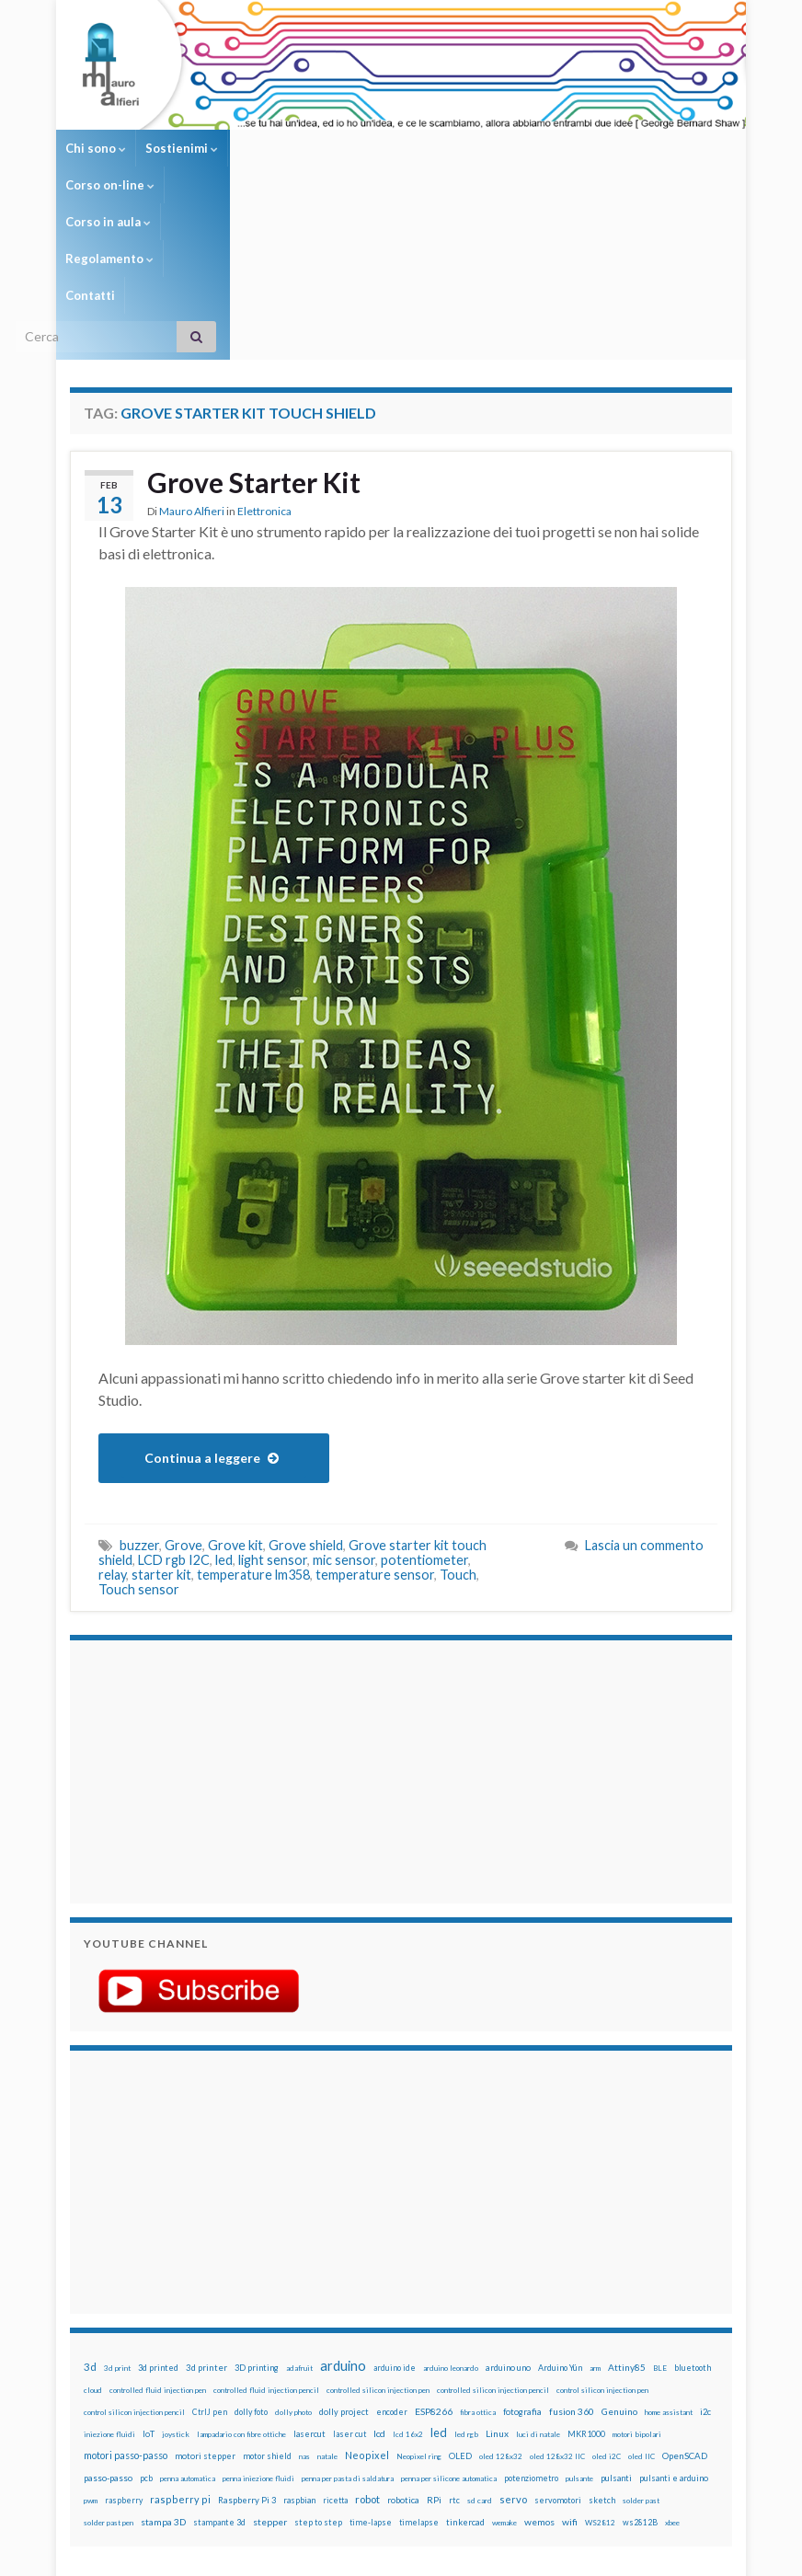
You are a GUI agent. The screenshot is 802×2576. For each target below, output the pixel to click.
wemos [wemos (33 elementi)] (539, 2374)
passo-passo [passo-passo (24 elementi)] (108, 2330)
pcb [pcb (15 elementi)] (146, 2331)
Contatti (583, 148)
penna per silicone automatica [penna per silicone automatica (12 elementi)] (449, 2331)
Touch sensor (138, 1442)
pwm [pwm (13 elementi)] (90, 2353)
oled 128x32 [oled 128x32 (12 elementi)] (500, 2309)
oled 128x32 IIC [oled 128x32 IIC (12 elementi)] (557, 2309)
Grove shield (306, 1398)
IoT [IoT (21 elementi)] (149, 2287)
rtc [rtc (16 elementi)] (454, 2353)
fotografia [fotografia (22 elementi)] (522, 2265)
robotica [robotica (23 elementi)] (403, 2353)
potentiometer (424, 1412)
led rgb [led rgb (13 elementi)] (466, 2287)
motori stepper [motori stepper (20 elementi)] (205, 2309)
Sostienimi (181, 148)
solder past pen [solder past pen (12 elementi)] (108, 2375)
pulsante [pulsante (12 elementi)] (579, 2331)
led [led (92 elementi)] (438, 2286)
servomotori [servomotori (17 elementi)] (557, 2353)
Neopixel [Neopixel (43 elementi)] (367, 2308)
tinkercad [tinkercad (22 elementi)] (465, 2375)
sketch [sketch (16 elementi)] (602, 2353)
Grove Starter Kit (254, 334)
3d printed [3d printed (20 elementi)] (158, 2220)
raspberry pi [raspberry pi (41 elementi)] (180, 2352)
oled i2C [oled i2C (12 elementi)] (606, 2309)
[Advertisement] (199, 1622)
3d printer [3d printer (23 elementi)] (206, 2220)
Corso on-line (282, 148)
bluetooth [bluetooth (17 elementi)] (692, 2220)
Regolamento (495, 148)
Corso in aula (388, 148)
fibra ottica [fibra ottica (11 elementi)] (478, 2265)
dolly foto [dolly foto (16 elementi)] (251, 2265)
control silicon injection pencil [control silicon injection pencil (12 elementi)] (134, 2265)
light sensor (272, 1412)
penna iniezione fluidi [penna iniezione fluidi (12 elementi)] (258, 2331)
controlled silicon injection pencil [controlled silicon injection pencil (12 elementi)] (493, 2243)
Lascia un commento (644, 1398)
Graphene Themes (224, 2553)
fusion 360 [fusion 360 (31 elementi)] (571, 2264)
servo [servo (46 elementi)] (513, 2352)
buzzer (139, 1398)
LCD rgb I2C (174, 1412)
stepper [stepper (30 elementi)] (270, 2374)
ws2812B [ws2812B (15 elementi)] (640, 2375)
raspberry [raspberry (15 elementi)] (124, 2353)
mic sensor (344, 1412)
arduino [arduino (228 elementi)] (343, 2218)
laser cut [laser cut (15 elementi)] (349, 2287)
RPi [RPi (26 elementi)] (434, 2352)
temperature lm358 (253, 1427)
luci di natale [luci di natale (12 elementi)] (538, 2287)
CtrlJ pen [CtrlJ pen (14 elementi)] (209, 2265)
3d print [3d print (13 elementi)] (117, 2220)
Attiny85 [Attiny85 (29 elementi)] (627, 2219)
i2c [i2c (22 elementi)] (705, 2265)
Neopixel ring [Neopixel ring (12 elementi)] (418, 2309)
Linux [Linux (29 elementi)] (497, 2286)
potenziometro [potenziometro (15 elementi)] (531, 2331)
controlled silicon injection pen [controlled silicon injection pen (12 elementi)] (378, 2243)
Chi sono (95, 148)
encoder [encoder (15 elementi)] (391, 2265)
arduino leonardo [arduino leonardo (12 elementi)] (450, 2220)
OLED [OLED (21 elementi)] (460, 2309)
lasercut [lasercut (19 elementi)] (309, 2287)
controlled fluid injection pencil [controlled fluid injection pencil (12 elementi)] (266, 2243)
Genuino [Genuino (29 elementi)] (619, 2264)
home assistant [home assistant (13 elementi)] (669, 2265)
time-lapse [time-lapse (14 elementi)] (370, 2375)
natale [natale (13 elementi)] (327, 2309)
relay (112, 1427)
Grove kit (235, 1398)
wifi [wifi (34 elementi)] (570, 2374)
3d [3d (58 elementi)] (90, 2219)
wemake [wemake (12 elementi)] (504, 2375)
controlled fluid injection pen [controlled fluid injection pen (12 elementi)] (157, 2243)
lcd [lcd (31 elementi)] (379, 2286)
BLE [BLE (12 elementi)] (660, 2220)
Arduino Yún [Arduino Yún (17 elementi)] (560, 2220)
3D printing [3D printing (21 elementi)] (257, 2220)
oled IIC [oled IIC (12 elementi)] (641, 2309)
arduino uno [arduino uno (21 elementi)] (508, 2220)
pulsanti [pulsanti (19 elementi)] (616, 2331)
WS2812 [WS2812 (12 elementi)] (600, 2375)
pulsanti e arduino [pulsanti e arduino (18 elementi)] (673, 2331)
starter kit (161, 1427)
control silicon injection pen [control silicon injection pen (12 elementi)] (602, 2243)
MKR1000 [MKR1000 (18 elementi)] (586, 2287)
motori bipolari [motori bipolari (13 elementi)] (637, 2287)
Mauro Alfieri (191, 364)
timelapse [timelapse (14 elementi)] (419, 2375)
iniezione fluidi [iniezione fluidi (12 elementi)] (109, 2287)
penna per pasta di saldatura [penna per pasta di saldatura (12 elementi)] (348, 2331)
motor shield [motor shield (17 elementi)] (267, 2309)
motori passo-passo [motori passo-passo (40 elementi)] (125, 2308)
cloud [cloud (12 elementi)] (93, 2243)
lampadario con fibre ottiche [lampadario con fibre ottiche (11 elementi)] (241, 2287)
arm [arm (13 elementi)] (595, 2220)
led (224, 1412)
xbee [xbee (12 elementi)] (672, 2375)
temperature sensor (374, 1427)
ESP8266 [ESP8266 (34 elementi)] (434, 2264)
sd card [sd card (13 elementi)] (479, 2353)
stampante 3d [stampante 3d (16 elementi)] (219, 2375)
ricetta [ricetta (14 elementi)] (335, 2353)
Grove (183, 1398)
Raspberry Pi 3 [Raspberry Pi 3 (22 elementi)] (247, 2353)
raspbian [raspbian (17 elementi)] (299, 2353)
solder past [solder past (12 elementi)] (641, 2353)
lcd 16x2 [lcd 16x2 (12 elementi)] (408, 2287)
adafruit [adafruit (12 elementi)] (299, 2220)
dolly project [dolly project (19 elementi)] (344, 2265)
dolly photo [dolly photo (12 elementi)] (293, 2265)
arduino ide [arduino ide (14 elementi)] (394, 2220)
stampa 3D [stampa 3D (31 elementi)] (163, 2374)
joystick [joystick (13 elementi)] (175, 2287)
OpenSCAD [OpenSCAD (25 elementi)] (684, 2308)
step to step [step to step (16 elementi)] (318, 2375)
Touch (458, 1427)
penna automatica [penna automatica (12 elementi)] (187, 2331)
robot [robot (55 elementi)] (367, 2352)
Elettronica (264, 364)
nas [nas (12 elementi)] (304, 2309)
